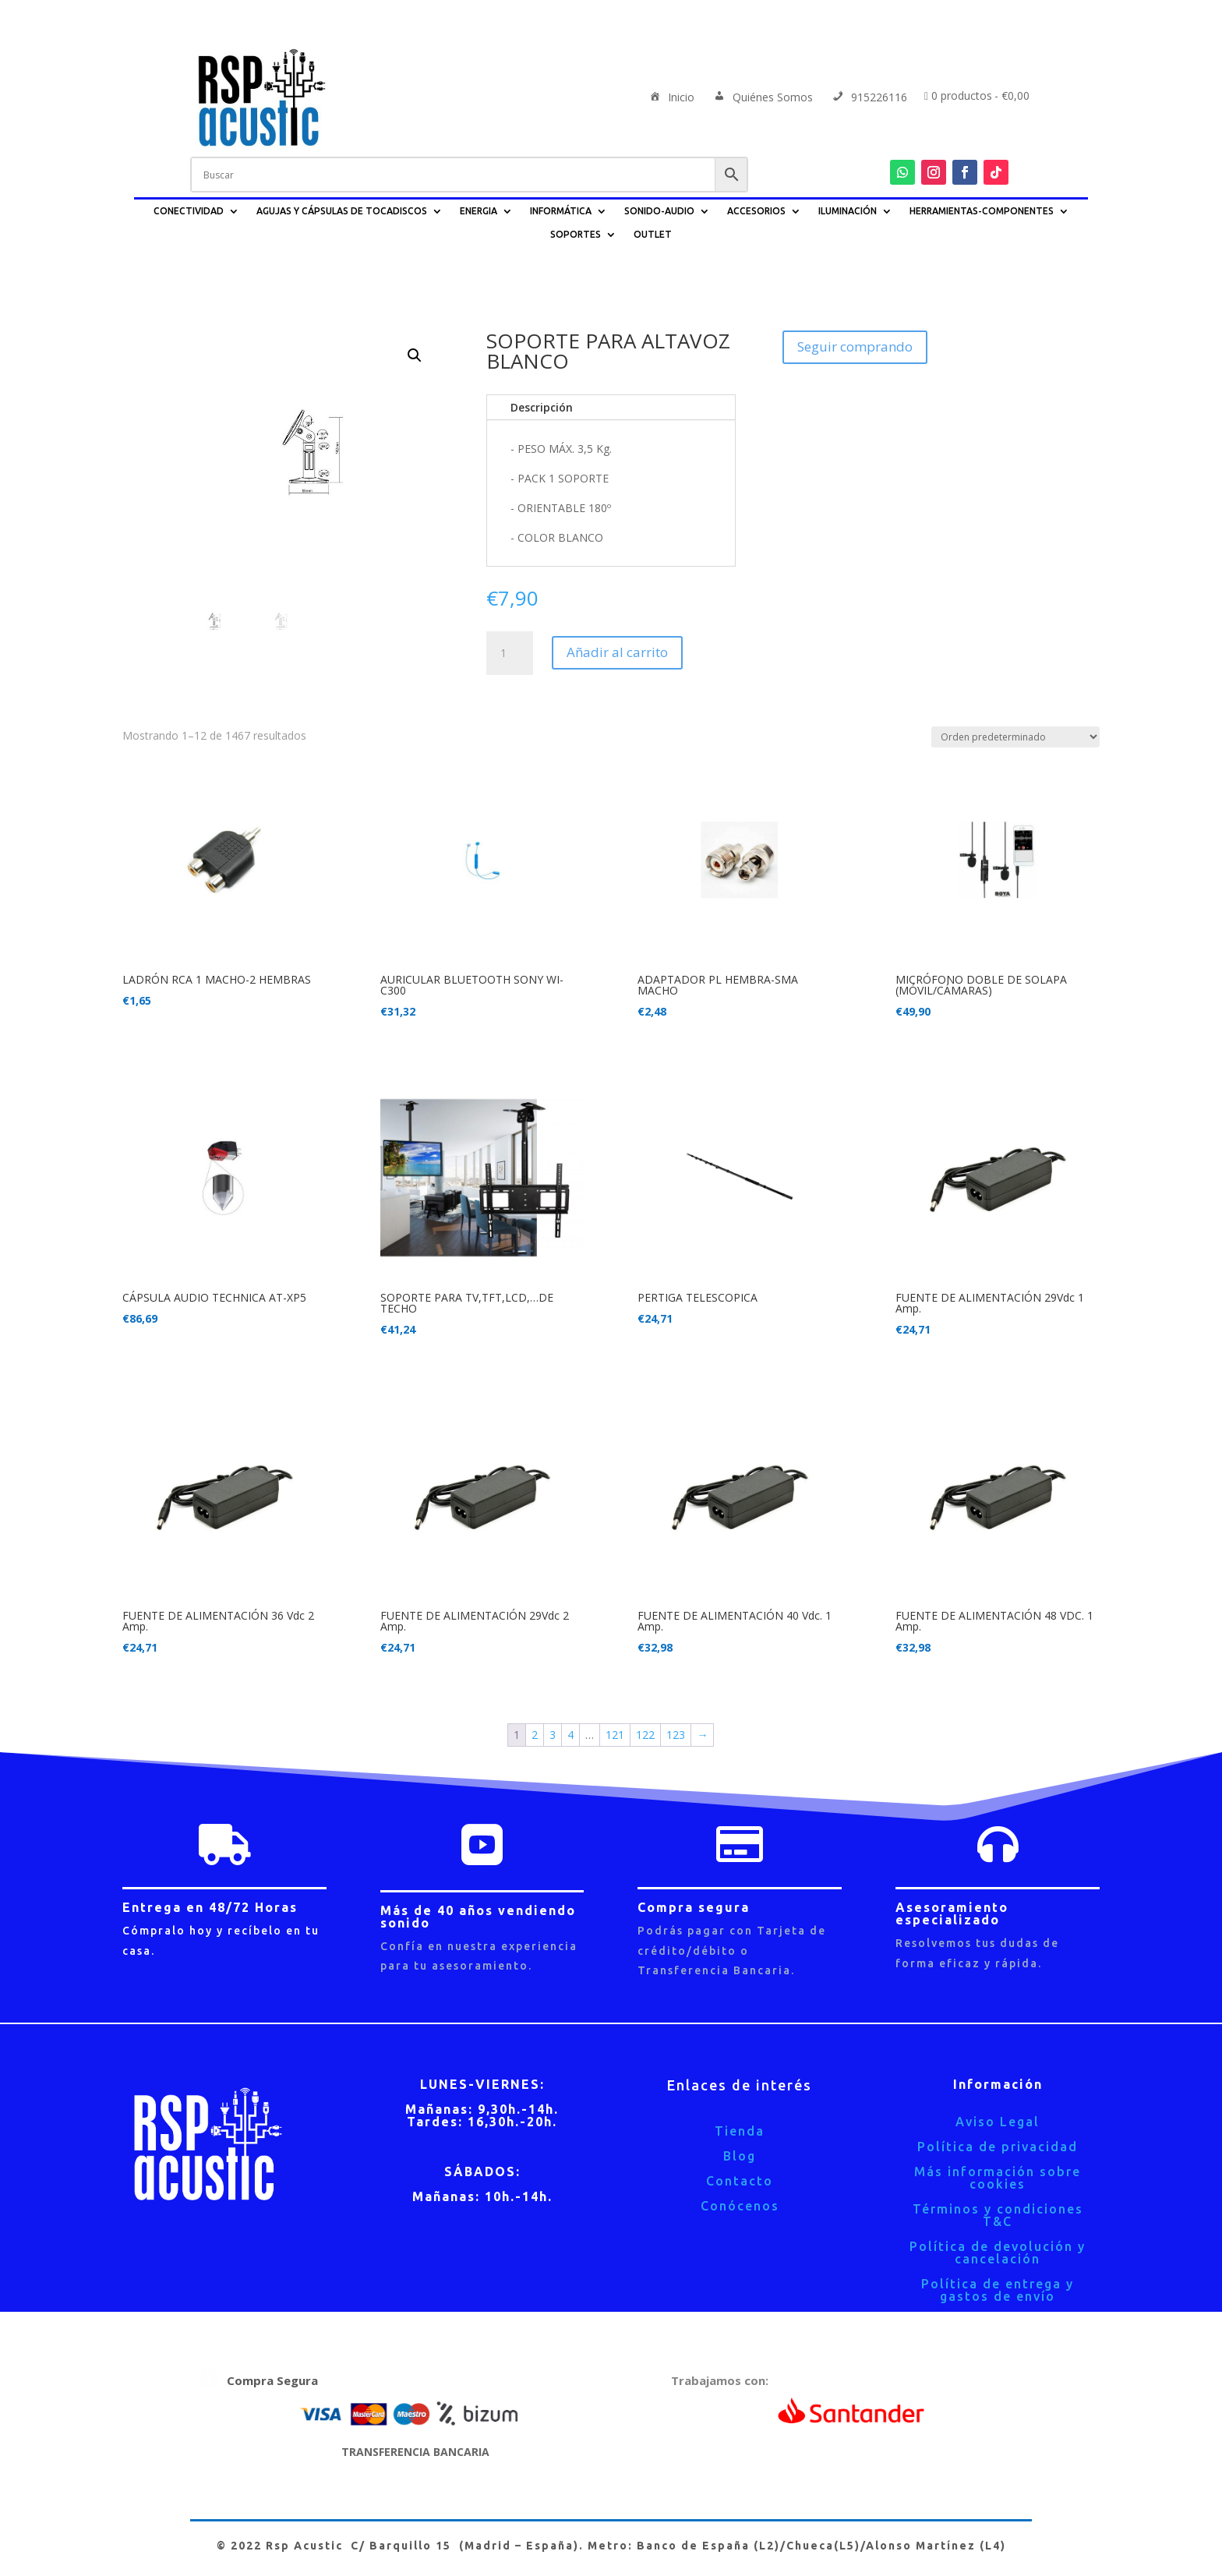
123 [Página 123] (675, 1734)
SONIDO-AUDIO (659, 211)
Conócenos (740, 2206)
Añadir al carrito (617, 652)
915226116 (868, 98)
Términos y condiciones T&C (998, 2215)
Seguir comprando (855, 346)
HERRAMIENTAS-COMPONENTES (981, 211)
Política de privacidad (997, 2147)
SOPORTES (575, 234)
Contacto (739, 2181)
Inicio (670, 98)
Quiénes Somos (762, 98)
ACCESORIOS (756, 211)
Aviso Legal (997, 2122)
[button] (415, 355)
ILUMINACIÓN (847, 211)
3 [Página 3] (552, 1734)
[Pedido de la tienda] (1015, 736)
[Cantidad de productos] (509, 653)
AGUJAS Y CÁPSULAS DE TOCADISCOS (341, 211)
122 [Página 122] (645, 1734)
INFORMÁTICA (561, 211)
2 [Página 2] (535, 1734)
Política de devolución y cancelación (997, 2252)
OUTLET (653, 234)
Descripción (541, 407)
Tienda (740, 2131)
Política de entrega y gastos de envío (997, 2290)
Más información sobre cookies (997, 2177)
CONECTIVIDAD (189, 211)
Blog (739, 2156)
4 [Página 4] (570, 1734)
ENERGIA (478, 211)
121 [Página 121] (615, 1734)
